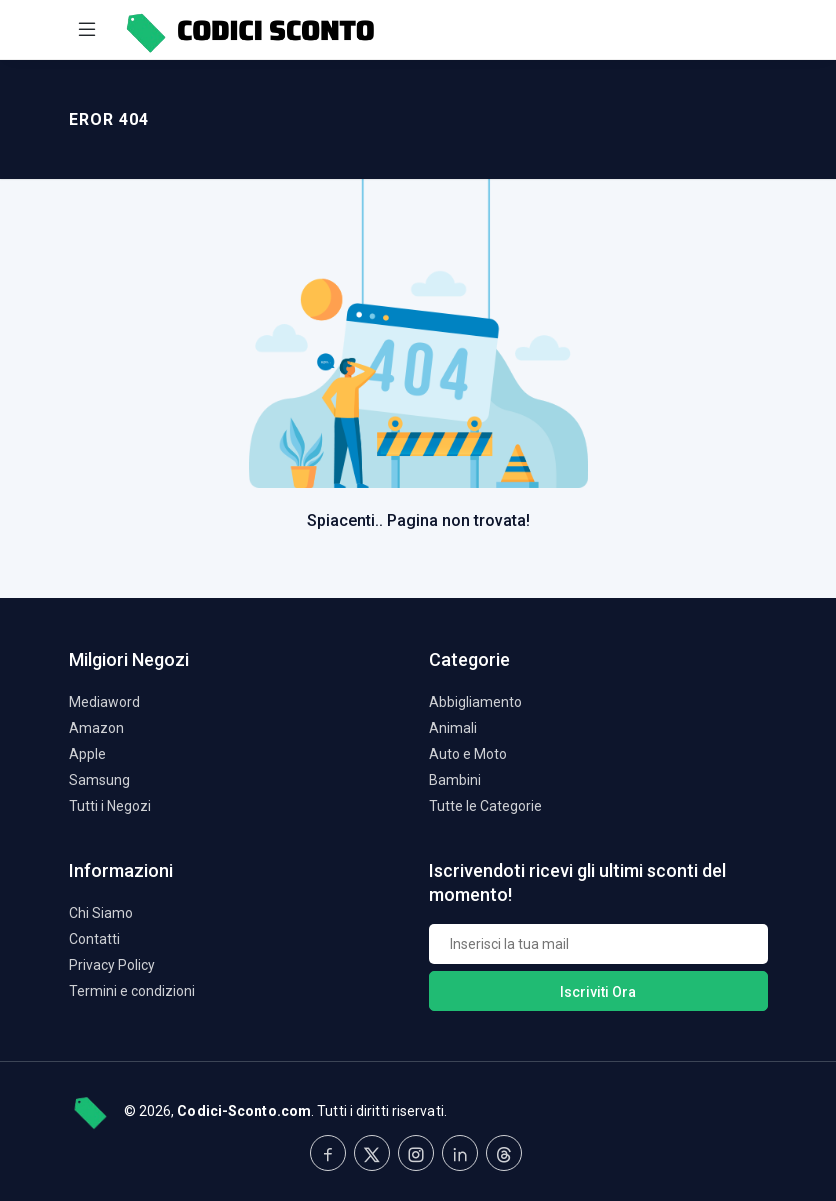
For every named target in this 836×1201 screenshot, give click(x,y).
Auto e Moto (468, 754)
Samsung (99, 780)
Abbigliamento (475, 702)
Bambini (455, 780)
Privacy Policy (112, 965)
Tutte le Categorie (485, 806)
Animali (453, 728)
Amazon (96, 728)
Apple (87, 754)
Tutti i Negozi (110, 806)
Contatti (94, 939)
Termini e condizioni (132, 991)
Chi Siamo (101, 913)
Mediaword (104, 702)
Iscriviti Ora (598, 992)
